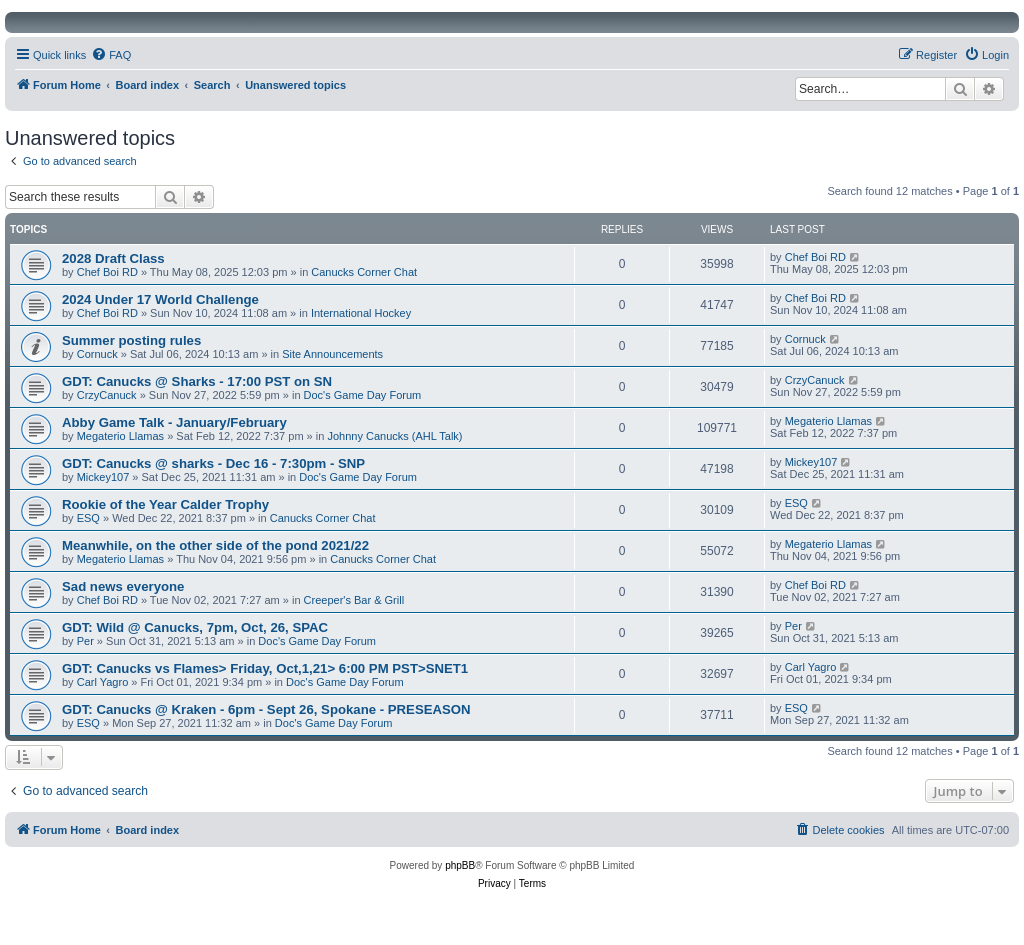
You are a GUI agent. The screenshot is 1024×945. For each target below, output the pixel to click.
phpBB (460, 865)
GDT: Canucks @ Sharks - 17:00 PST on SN (197, 381)
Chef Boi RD (107, 272)
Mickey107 (103, 477)
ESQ (88, 518)
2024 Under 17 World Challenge (160, 299)
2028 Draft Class (113, 258)
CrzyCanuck (107, 395)
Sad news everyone (123, 586)
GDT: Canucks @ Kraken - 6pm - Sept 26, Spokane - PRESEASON (266, 709)
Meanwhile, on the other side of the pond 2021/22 (215, 545)
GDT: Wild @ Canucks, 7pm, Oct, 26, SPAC (195, 627)
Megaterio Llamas (120, 436)
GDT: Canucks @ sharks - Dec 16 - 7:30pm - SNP (213, 463)
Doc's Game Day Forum (363, 395)
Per (85, 641)
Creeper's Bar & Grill (354, 600)
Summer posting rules (131, 340)
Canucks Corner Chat (364, 272)
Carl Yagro (103, 682)
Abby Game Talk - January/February (174, 422)
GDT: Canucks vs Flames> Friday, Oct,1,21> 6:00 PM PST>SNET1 (265, 668)
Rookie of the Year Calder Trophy (165, 504)
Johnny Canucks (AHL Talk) (394, 436)
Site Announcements (332, 354)
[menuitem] (111, 55)
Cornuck (97, 354)
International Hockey (361, 313)
